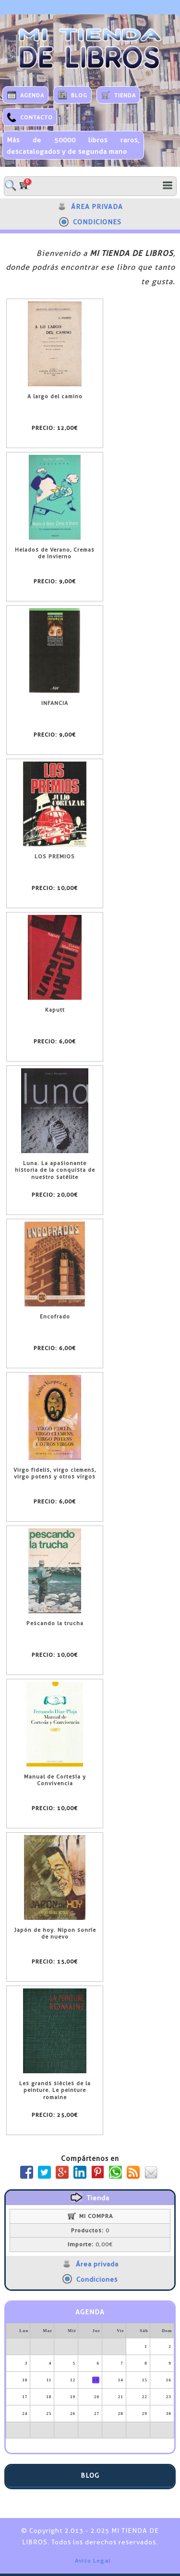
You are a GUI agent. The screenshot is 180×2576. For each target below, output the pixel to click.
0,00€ (90, 2244)
